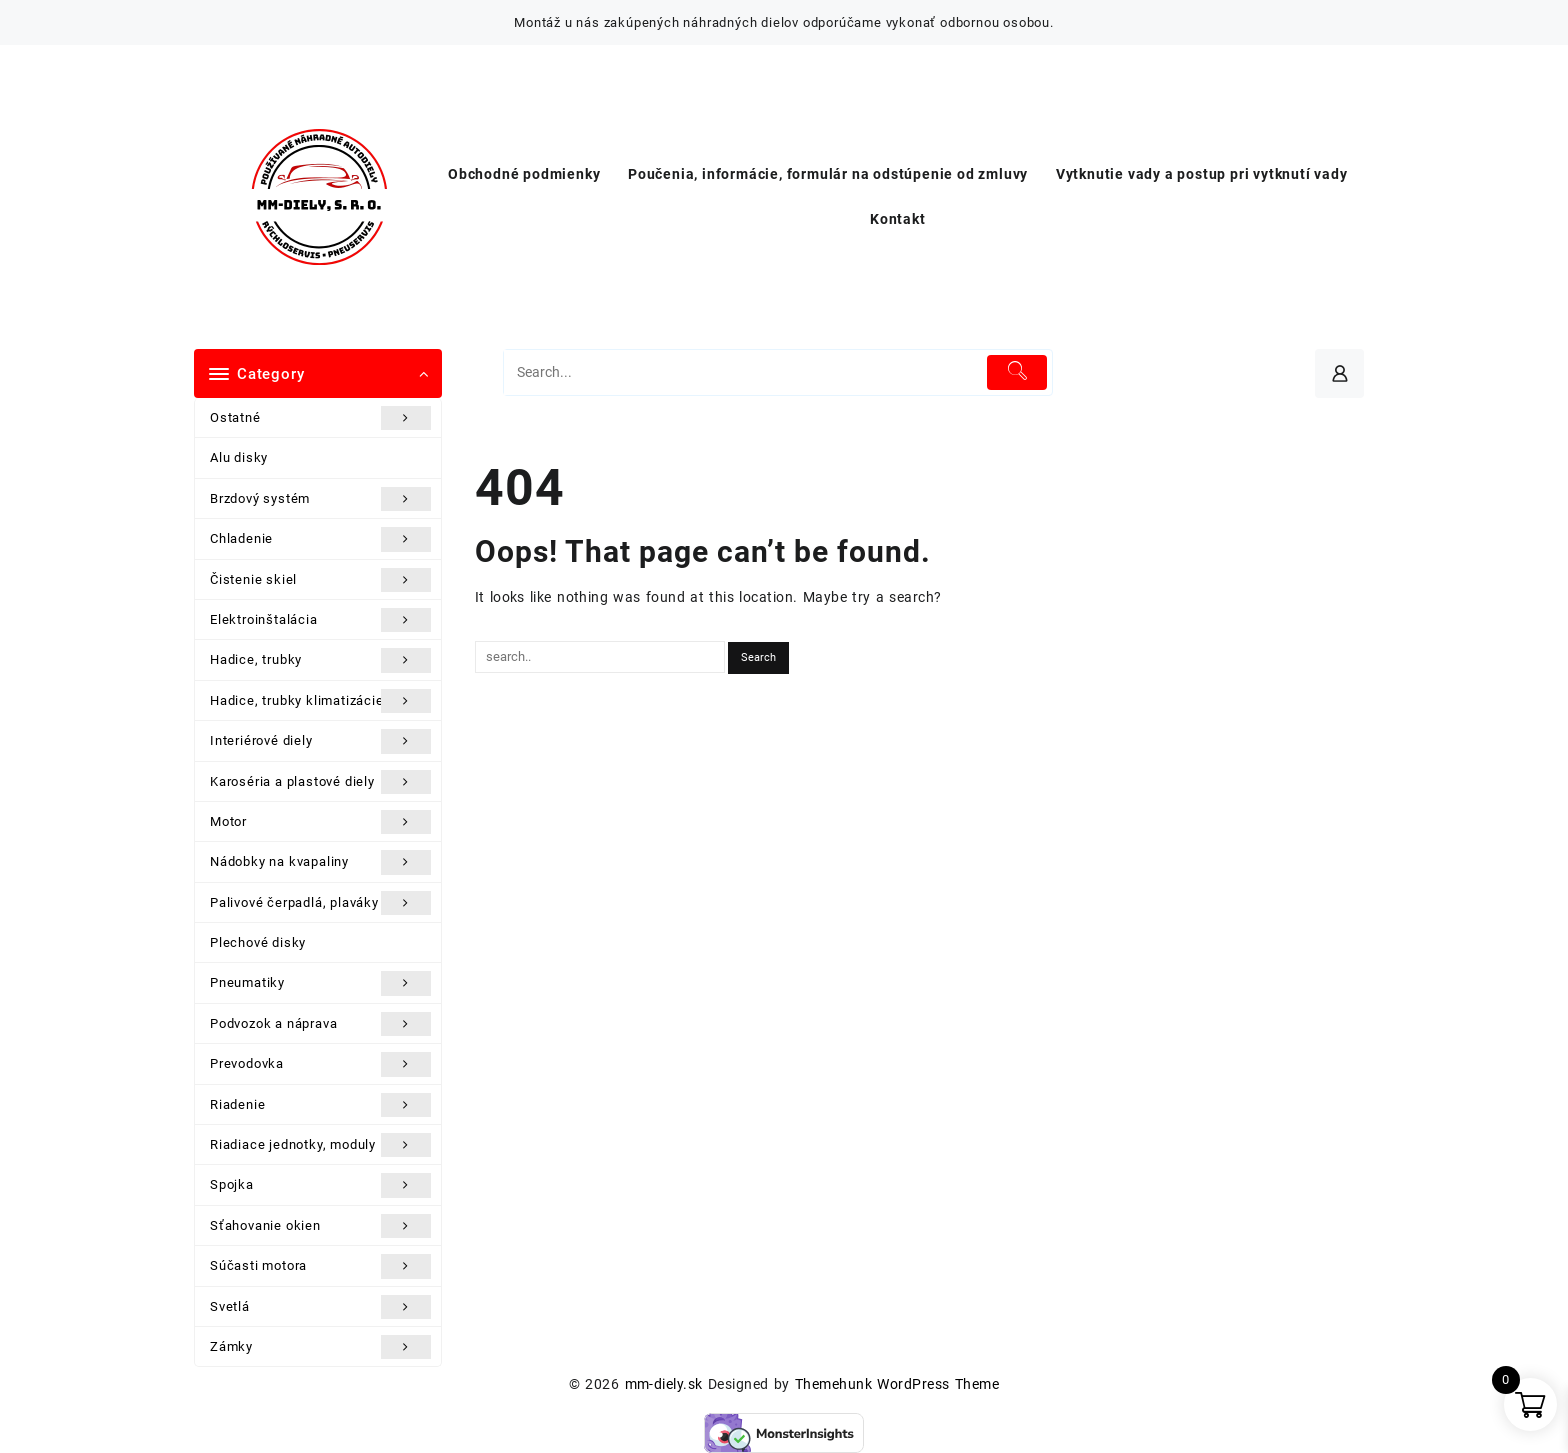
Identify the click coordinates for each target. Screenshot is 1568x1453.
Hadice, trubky (320, 660)
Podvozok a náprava (320, 1024)
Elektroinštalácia (320, 620)
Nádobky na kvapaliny (320, 862)
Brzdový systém (320, 499)
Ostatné (320, 418)
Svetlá (320, 1307)
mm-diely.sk (664, 1384)
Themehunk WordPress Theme (897, 1384)
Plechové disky (258, 942)
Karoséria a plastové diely (320, 782)
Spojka (320, 1185)
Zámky (320, 1347)
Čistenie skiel (320, 580)
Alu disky (239, 457)
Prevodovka (320, 1064)
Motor (320, 822)
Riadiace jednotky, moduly (320, 1145)
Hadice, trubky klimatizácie (320, 701)
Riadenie (320, 1105)
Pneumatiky (320, 983)
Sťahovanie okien (320, 1226)
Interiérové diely (320, 741)
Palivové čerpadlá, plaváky (320, 903)
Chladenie (320, 539)
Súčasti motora (320, 1266)
